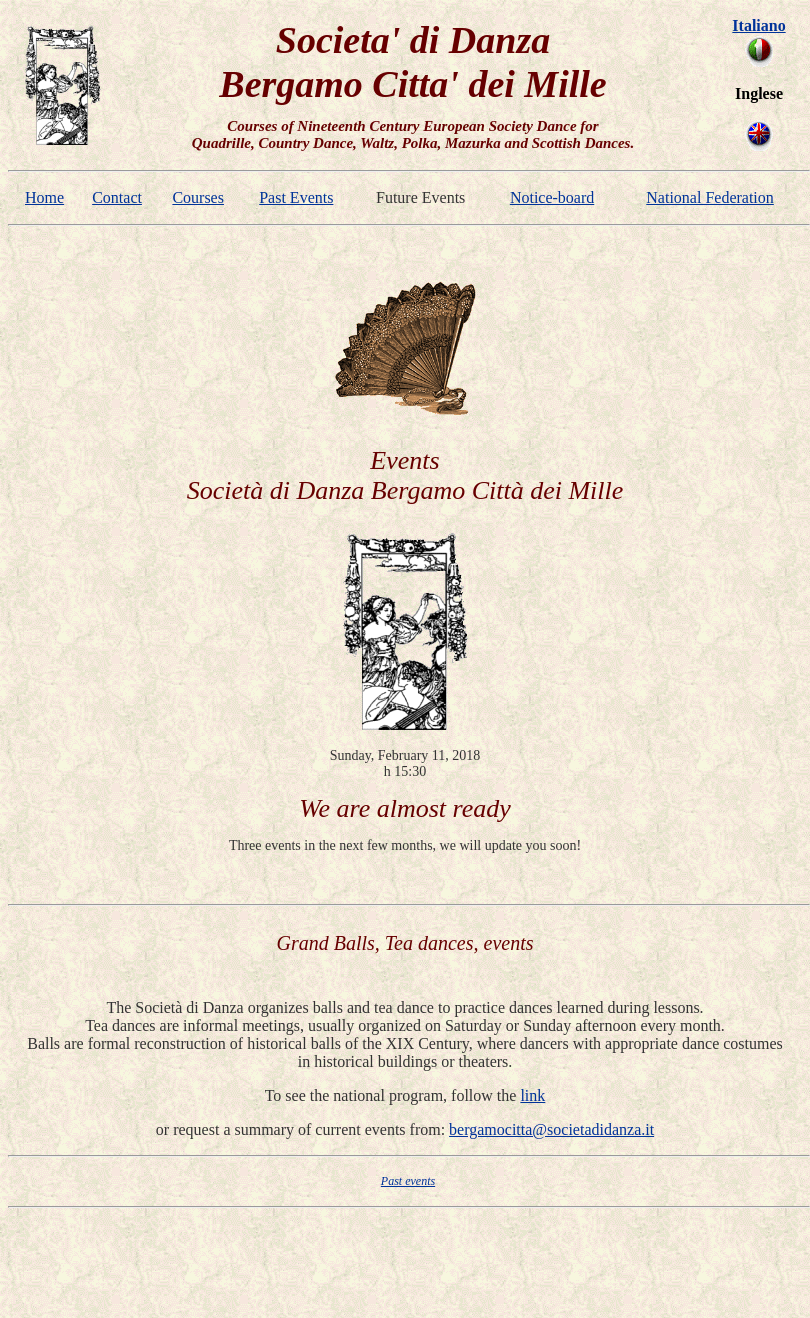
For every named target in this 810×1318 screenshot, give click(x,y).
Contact (117, 197)
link (532, 1095)
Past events (408, 1181)
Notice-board (552, 197)
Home (44, 197)
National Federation (710, 197)
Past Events (296, 197)
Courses (198, 197)
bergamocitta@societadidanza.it (551, 1129)
